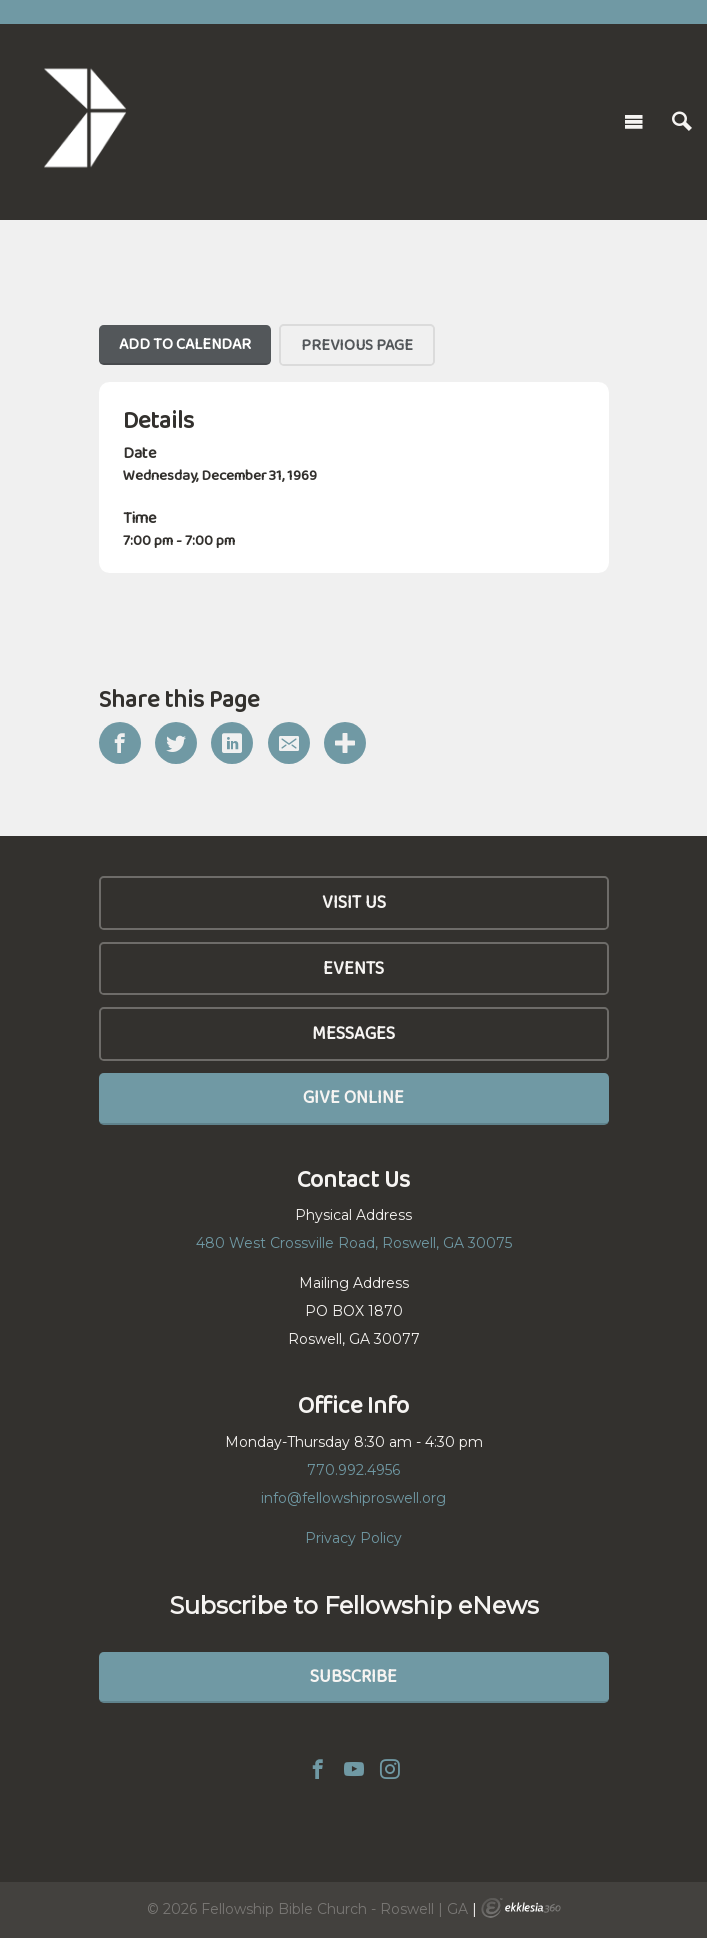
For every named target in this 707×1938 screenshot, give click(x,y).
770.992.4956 (353, 1470)
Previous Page (357, 344)
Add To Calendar (185, 343)
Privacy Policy (353, 1538)
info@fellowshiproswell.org (353, 1498)
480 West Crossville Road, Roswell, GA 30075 (354, 1243)
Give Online (353, 1097)
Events (353, 968)
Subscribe (353, 1676)
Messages (353, 1033)
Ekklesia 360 (521, 1908)
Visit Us (354, 902)
